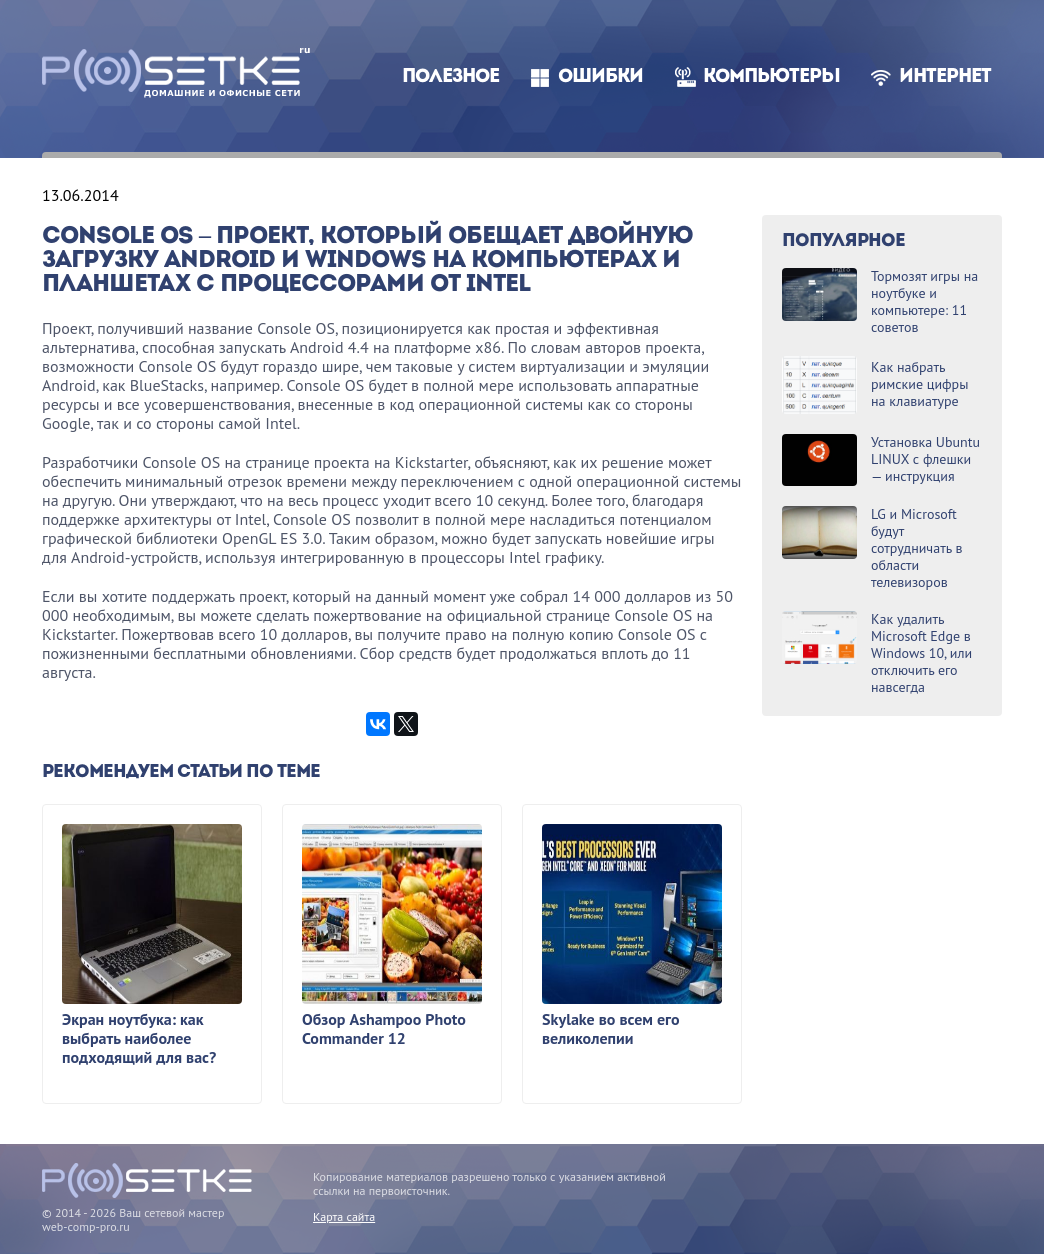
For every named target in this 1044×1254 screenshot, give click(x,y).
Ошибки (600, 77)
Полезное (450, 77)
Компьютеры (771, 77)
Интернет (945, 77)
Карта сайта (344, 1216)
